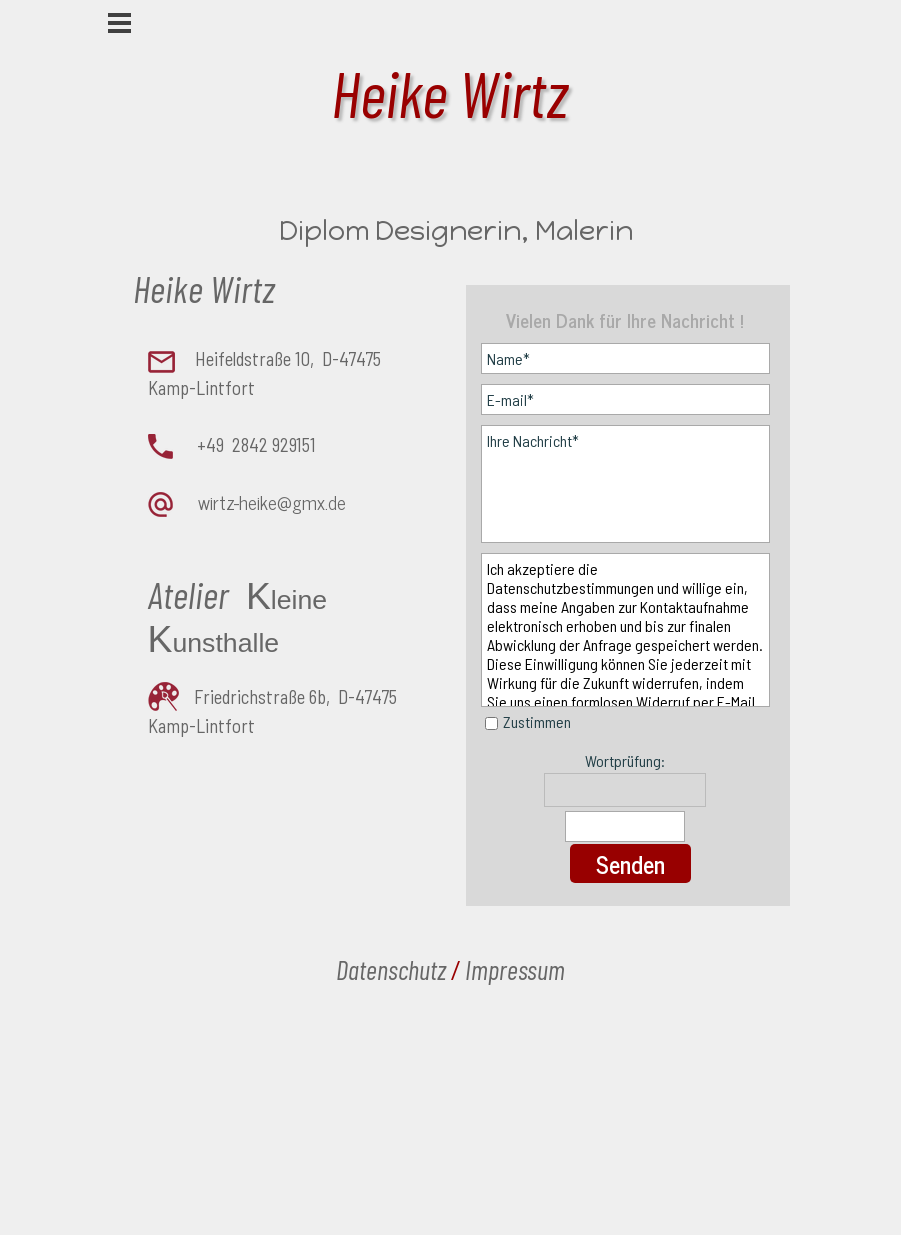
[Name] (626, 358)
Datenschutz (391, 969)
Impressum (515, 969)
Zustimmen (537, 721)
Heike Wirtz (449, 92)
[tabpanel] (261, 500)
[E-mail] (626, 399)
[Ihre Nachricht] (626, 484)
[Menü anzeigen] (119, 23)
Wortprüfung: (625, 760)
